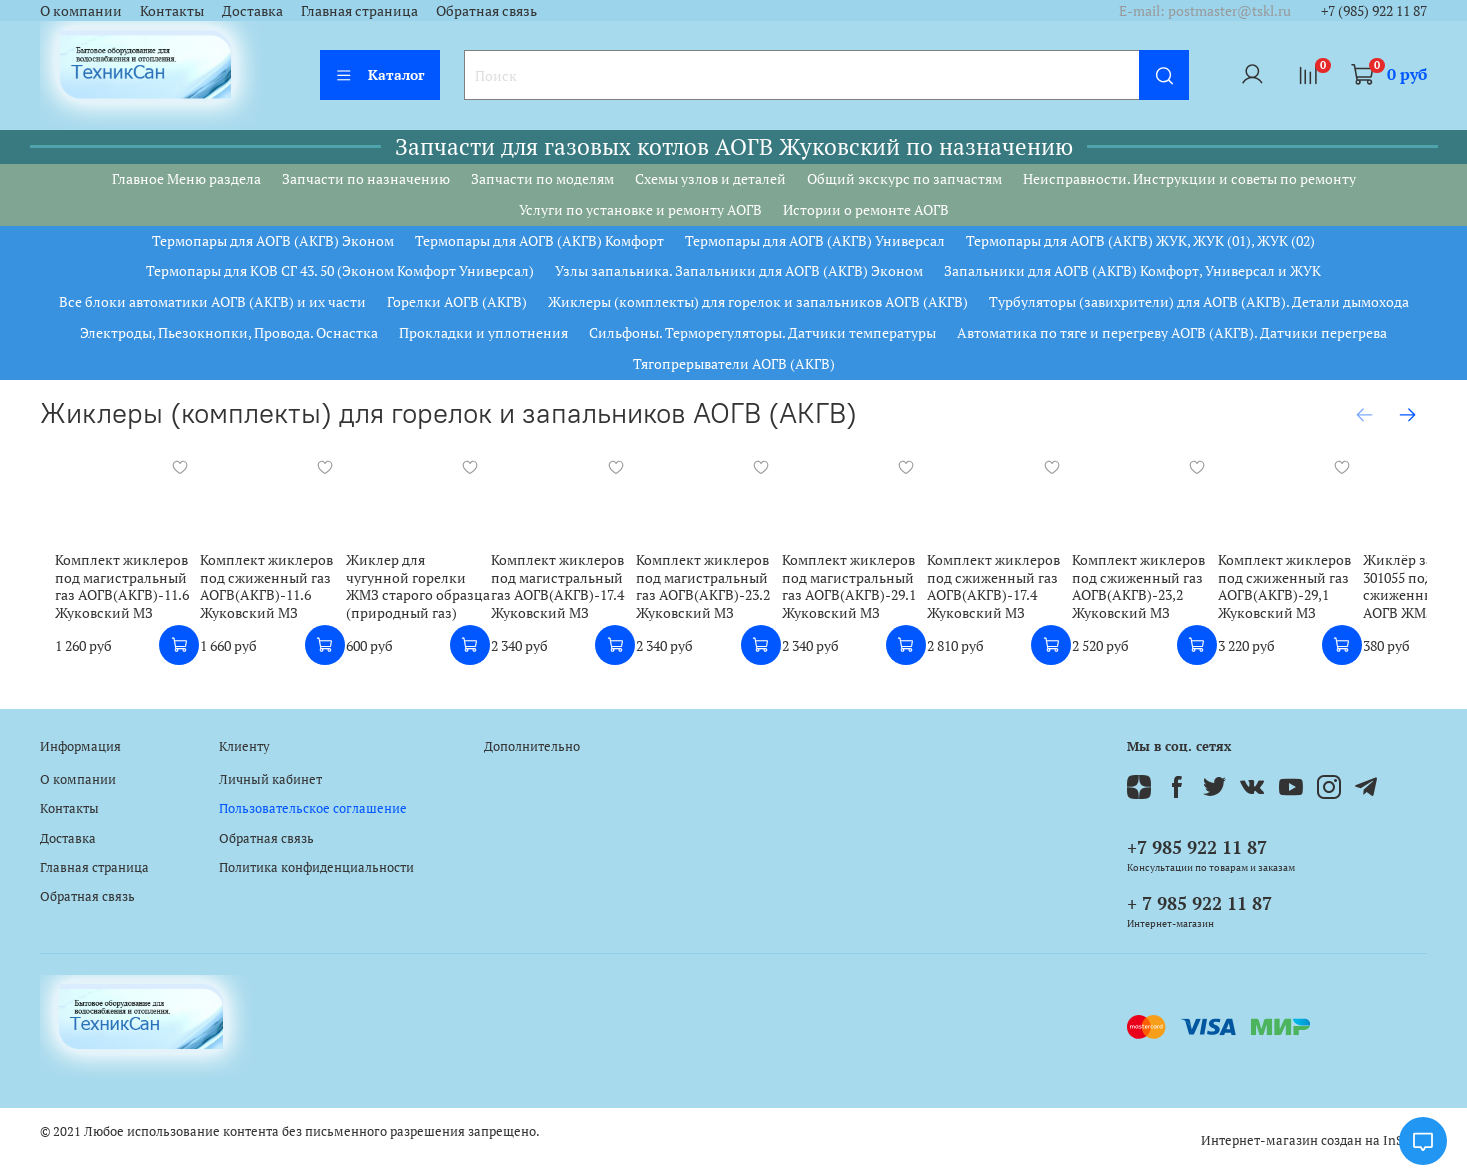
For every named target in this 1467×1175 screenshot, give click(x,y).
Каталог (380, 74)
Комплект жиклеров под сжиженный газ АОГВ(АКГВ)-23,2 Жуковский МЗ (1186, 592)
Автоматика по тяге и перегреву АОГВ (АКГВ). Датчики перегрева (1172, 332)
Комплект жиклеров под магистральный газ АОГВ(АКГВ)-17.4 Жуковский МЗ (569, 592)
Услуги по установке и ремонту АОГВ (640, 209)
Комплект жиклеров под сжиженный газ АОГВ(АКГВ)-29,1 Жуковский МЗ (1340, 592)
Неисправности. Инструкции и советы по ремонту (1189, 178)
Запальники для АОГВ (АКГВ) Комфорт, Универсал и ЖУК (1132, 270)
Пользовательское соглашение (313, 808)
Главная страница (359, 10)
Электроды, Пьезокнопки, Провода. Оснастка (229, 332)
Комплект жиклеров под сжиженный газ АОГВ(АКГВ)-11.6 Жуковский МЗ (260, 592)
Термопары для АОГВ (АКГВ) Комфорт (539, 240)
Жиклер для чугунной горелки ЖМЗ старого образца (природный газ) (420, 592)
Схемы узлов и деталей (710, 178)
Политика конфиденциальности (316, 867)
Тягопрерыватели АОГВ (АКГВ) (734, 363)
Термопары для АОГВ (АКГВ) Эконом (273, 240)
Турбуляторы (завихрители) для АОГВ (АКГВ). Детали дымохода (1199, 301)
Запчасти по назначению (366, 178)
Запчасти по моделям (542, 178)
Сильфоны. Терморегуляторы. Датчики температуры (762, 332)
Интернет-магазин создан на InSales (1314, 1140)
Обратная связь (486, 10)
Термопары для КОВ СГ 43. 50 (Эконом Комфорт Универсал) (340, 270)
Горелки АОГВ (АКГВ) (457, 301)
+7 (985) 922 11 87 (1374, 10)
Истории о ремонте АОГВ (866, 209)
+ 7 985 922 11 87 (1199, 903)
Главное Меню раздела (186, 178)
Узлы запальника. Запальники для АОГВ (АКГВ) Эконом (739, 270)
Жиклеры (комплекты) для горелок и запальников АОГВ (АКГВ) (758, 301)
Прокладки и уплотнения (483, 332)
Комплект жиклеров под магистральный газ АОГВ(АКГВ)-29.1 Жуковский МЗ (878, 592)
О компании (81, 10)
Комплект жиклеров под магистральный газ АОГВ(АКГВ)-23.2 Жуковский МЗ (724, 592)
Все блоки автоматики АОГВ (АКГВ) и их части (212, 301)
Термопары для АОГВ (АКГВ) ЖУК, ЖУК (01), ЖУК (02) (1140, 240)
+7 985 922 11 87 (1197, 847)
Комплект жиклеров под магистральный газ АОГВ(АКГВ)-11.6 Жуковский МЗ (107, 592)
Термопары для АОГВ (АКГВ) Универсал (815, 240)
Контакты (172, 10)
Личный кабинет (270, 779)
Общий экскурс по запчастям (904, 178)
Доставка (252, 10)
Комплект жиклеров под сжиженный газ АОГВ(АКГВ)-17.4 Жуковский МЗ (1031, 592)
